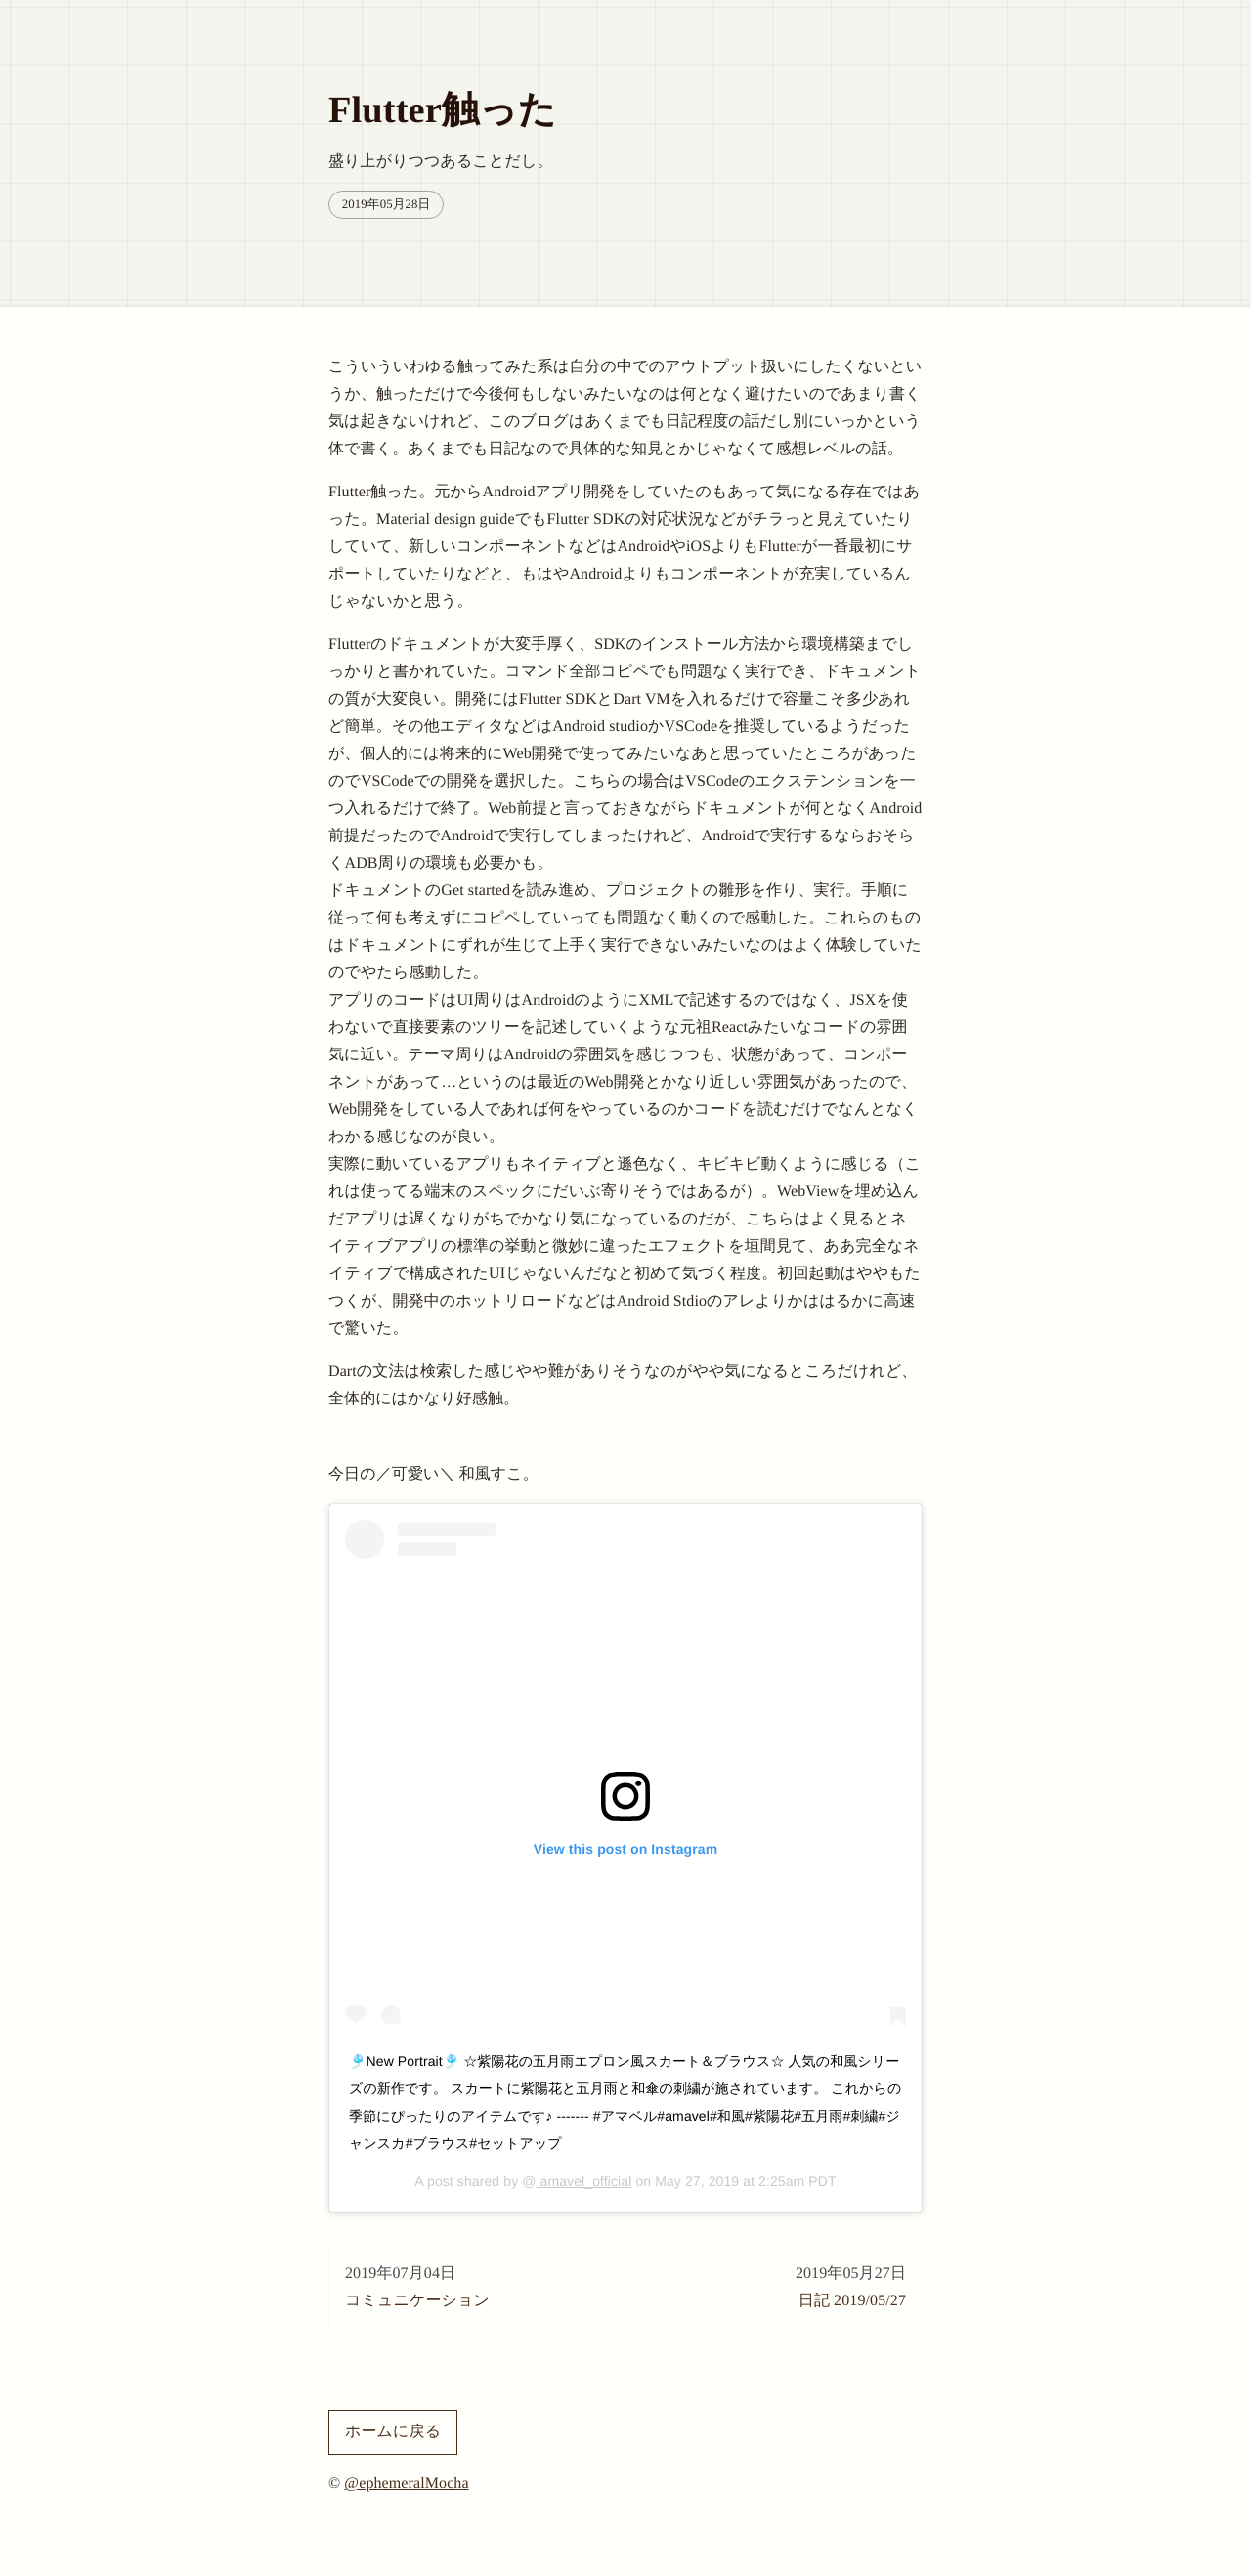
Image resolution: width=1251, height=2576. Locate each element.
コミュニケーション (473, 2284)
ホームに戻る (393, 2432)
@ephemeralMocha (406, 2483)
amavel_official (584, 2181)
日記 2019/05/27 (778, 2284)
